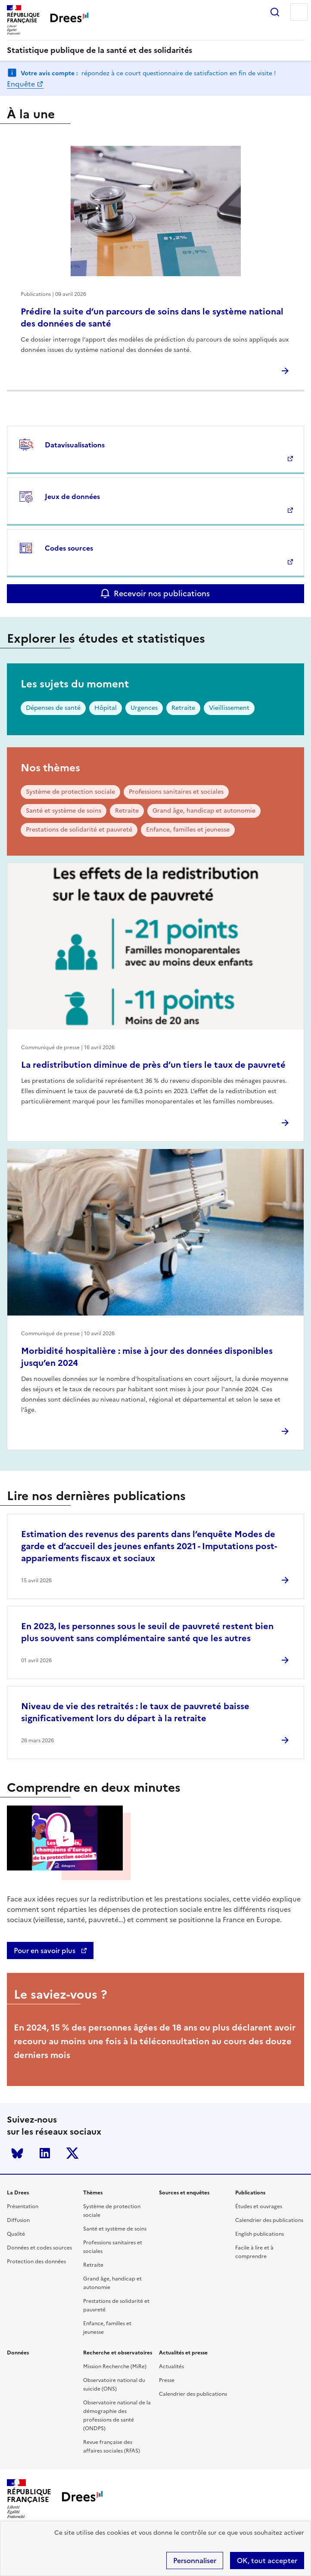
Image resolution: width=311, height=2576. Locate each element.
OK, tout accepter (267, 2560)
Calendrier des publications (269, 2220)
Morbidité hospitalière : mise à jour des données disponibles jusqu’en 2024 (147, 1356)
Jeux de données (72, 496)
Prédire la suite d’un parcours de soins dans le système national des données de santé (152, 317)
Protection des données (36, 2261)
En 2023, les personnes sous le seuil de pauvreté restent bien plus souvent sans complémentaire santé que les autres (147, 1632)
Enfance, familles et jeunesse (188, 829)
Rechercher (274, 12)
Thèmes (93, 2193)
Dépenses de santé (53, 707)
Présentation (22, 2206)
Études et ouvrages (258, 2206)
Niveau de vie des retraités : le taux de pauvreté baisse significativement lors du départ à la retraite (135, 1712)
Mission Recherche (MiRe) (114, 2366)
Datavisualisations (75, 445)
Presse (166, 2380)
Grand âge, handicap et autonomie (203, 810)
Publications (250, 2193)
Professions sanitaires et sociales (176, 791)
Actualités (171, 2366)
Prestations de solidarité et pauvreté (79, 829)
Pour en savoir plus (45, 1950)
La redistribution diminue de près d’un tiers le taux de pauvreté (153, 1064)
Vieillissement (229, 707)
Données (18, 2353)
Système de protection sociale (70, 791)
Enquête (21, 84)
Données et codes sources (39, 2248)
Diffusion (18, 2220)
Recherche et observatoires (117, 2353)
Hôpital (105, 707)
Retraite (183, 707)
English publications (259, 2234)
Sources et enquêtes (184, 2193)
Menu (299, 12)
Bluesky (17, 2153)
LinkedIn (44, 2153)
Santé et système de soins (63, 810)
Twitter (72, 2153)
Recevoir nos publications (162, 593)
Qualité (16, 2234)
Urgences (144, 707)
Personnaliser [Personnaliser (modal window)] (194, 2560)
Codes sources (69, 548)
